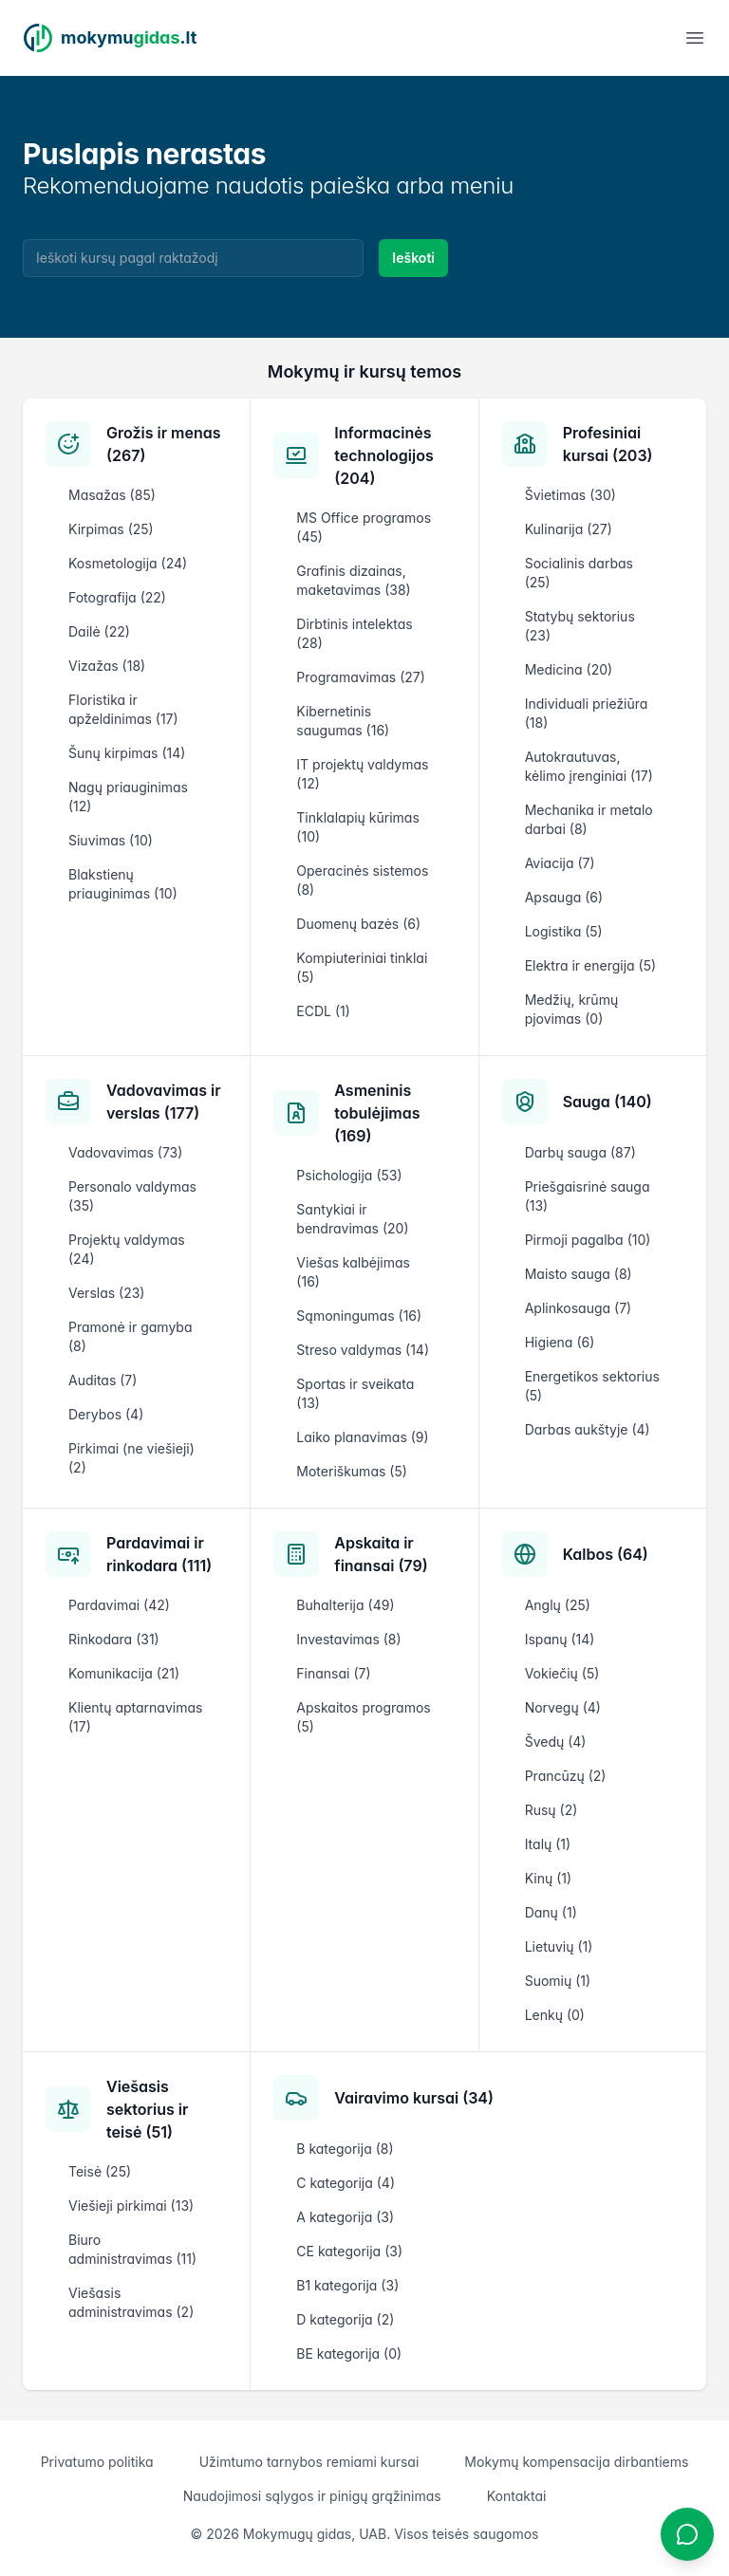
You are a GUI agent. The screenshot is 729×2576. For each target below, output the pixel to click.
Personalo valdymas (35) (132, 1196)
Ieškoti (413, 258)
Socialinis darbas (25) (579, 572)
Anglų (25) (557, 1605)
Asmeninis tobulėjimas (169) (377, 1113)
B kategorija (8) (344, 2148)
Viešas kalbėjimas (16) (353, 1271)
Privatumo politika (97, 2462)
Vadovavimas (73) (125, 1152)
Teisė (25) (99, 2171)
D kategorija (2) (345, 2319)
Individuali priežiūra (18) (586, 713)
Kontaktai (517, 2496)
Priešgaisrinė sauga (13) (587, 1196)
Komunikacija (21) (123, 1673)
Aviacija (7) (560, 863)
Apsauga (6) (564, 897)
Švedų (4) (556, 1741)
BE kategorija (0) (349, 2353)
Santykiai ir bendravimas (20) (352, 1218)
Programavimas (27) (360, 677)
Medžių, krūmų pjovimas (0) (572, 1009)
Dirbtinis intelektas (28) (354, 633)
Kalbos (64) (605, 1554)
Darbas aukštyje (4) (587, 1429)
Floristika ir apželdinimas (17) (123, 709)
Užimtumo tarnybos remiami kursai (309, 2462)
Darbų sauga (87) (580, 1152)
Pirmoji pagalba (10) (588, 1240)
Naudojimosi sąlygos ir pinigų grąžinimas (312, 2496)
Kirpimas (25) (111, 529)
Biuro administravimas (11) (132, 2249)
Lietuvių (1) (559, 1946)
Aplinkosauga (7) (578, 1308)
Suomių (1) (557, 1981)
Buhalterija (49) (345, 1605)
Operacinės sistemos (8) (362, 880)
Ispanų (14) (560, 1639)
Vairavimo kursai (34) (414, 2097)
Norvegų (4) (563, 1707)
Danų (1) (551, 1912)
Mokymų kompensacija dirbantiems (576, 2462)
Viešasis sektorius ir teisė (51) (147, 2109)
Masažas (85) (112, 495)
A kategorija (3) (345, 2217)
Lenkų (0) (555, 2015)
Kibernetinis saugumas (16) (342, 720)
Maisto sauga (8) (578, 1274)
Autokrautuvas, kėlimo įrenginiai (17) (589, 766)
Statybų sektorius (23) (580, 625)
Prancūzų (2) (566, 1776)
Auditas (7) (102, 1380)
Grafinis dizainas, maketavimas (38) (353, 580)
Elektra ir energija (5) (590, 965)
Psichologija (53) (349, 1175)
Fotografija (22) (117, 597)
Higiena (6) (560, 1342)
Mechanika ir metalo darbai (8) (589, 819)
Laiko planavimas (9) (362, 1437)
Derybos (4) (105, 1414)
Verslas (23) (106, 1293)
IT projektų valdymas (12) (362, 773)
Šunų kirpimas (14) (126, 753)
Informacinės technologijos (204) (383, 455)
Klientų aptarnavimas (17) (135, 1716)
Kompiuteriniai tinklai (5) (361, 967)
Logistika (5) (564, 931)
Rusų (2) (551, 1810)
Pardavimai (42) (119, 1605)
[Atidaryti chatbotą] (687, 2534)
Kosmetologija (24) (127, 563)
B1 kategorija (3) (347, 2285)
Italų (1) (548, 1844)
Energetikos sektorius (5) (592, 1385)
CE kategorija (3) (349, 2251)
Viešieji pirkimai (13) (131, 2205)
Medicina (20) (569, 669)
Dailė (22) (99, 631)
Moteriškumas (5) (351, 1471)
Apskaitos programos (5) (363, 1716)
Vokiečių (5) (562, 1673)
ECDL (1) (323, 1011)
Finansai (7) (333, 1673)
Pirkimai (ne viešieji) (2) (131, 1457)
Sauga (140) (607, 1101)
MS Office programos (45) (363, 527)
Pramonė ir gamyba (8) (130, 1336)
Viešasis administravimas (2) (131, 2302)
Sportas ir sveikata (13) (355, 1393)
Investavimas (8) (348, 1639)
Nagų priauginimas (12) (128, 796)
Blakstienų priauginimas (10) (123, 883)
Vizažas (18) (106, 666)
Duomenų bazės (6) (358, 924)
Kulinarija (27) (568, 529)
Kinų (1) (548, 1878)
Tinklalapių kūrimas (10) (357, 826)
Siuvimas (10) (110, 840)
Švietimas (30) (570, 495)
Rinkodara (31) (113, 1639)
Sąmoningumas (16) (358, 1315)
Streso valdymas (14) (362, 1350)
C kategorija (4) (345, 2183)
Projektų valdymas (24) (126, 1249)
